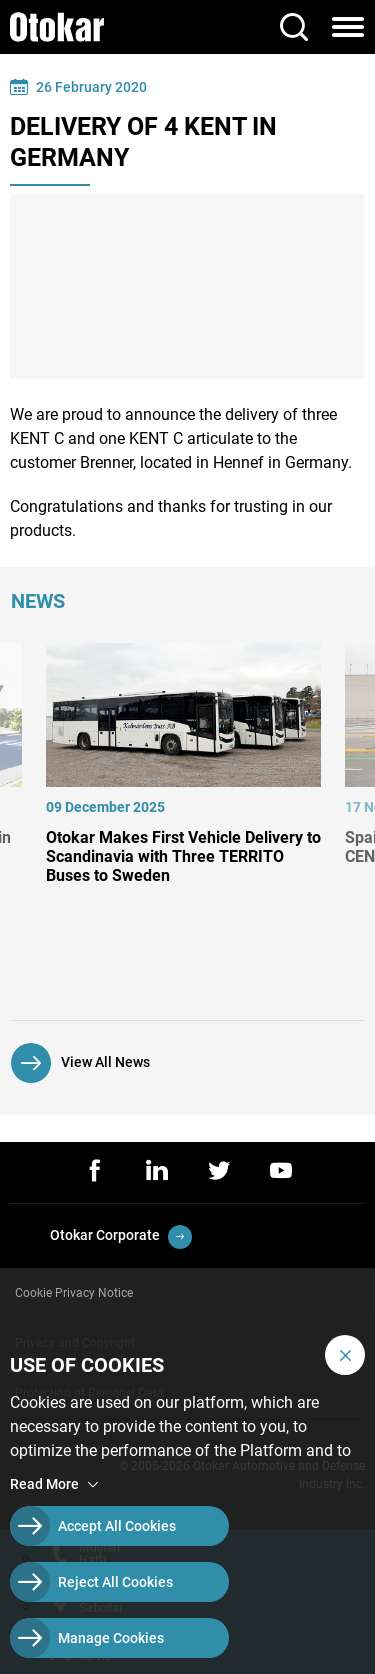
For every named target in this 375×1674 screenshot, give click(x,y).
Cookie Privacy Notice (74, 1293)
